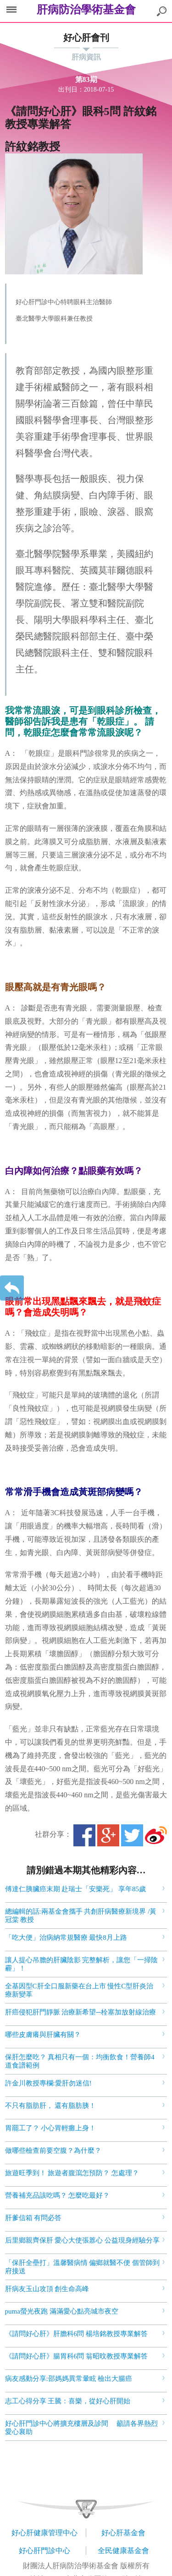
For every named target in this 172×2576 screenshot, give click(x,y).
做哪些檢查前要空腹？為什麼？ (53, 2150)
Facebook (84, 1835)
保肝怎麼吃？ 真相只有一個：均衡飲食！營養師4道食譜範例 (80, 2061)
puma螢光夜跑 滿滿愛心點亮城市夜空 (61, 2311)
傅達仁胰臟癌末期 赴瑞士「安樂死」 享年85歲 (75, 1889)
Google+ (108, 1835)
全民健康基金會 (123, 2550)
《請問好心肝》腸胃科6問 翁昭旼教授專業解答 (76, 2356)
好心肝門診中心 (44, 2550)
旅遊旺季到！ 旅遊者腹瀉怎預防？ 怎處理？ (72, 2173)
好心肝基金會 (123, 2533)
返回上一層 (12, 1288)
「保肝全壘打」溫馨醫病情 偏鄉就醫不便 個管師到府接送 (82, 2267)
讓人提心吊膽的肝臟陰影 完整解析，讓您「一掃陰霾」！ (81, 1964)
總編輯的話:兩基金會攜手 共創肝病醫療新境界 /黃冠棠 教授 (81, 1915)
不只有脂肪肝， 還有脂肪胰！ (50, 2105)
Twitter (132, 1835)
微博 (156, 1835)
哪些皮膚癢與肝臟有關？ (43, 2034)
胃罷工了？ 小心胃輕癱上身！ (50, 2128)
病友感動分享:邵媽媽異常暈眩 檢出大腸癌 (69, 2378)
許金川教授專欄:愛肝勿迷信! (48, 2083)
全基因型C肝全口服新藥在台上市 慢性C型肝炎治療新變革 (79, 1990)
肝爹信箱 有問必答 (33, 2217)
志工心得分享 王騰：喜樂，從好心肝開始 (68, 2401)
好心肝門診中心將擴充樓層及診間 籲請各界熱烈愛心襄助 (81, 2427)
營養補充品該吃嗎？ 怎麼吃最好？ (57, 2195)
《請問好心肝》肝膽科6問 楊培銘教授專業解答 (76, 2333)
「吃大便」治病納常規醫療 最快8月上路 (66, 1937)
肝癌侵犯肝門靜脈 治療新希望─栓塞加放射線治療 (80, 2012)
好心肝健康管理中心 (44, 2533)
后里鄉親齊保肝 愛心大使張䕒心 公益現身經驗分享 (82, 2240)
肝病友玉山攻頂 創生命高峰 (47, 2288)
